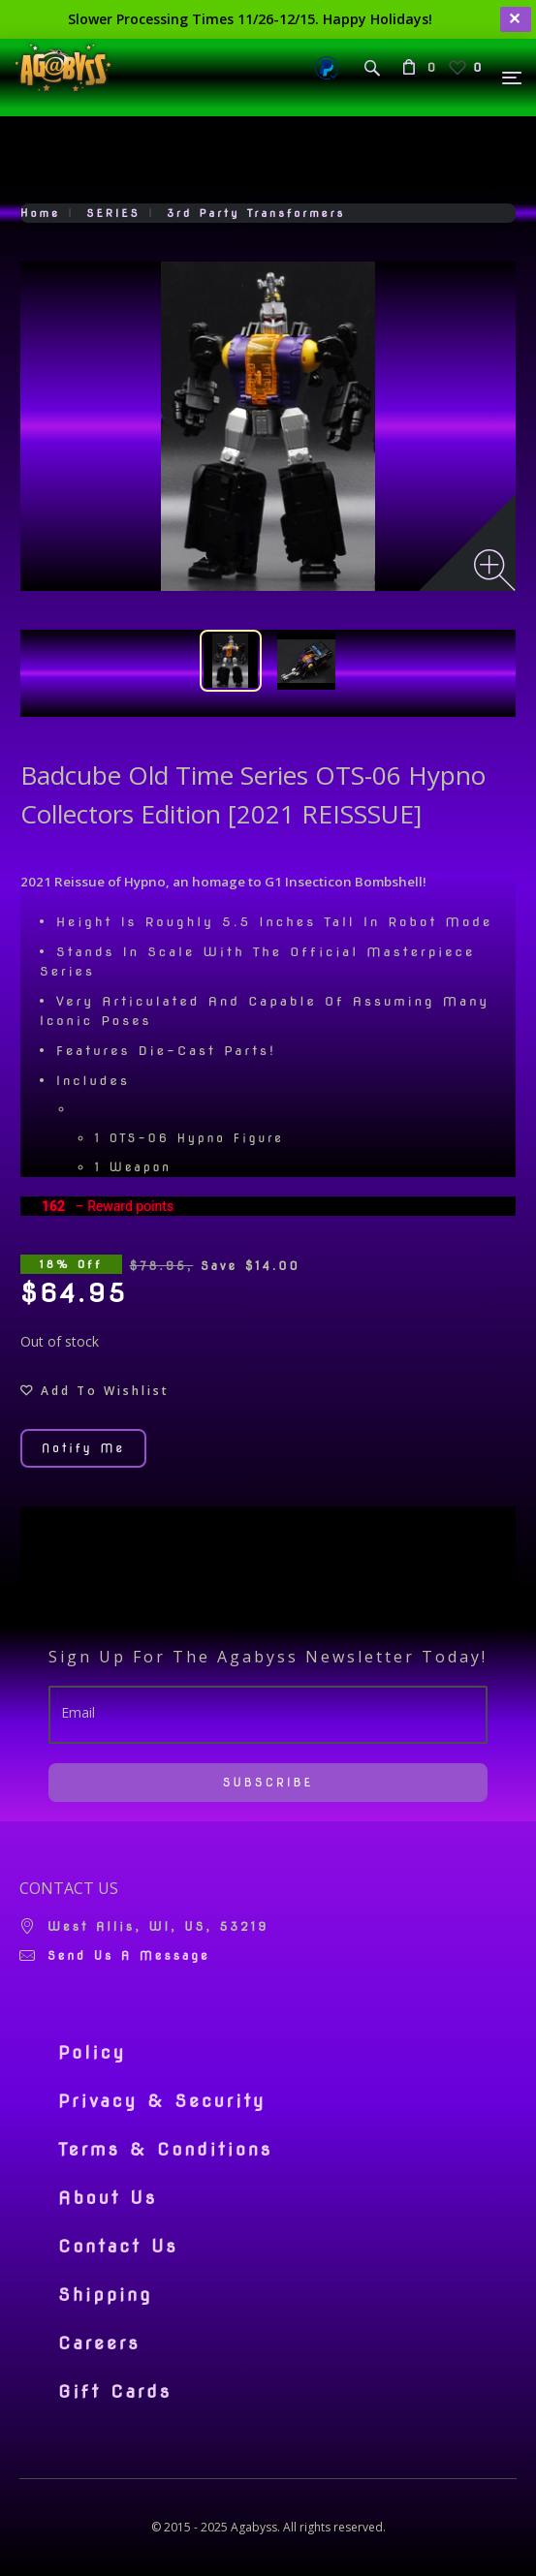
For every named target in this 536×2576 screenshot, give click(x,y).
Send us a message (128, 1955)
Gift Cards (115, 2392)
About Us (107, 2198)
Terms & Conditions (165, 2149)
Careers (99, 2343)
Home (40, 213)
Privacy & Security (162, 2101)
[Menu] (512, 78)
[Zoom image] (495, 570)
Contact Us (118, 2246)
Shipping (105, 2295)
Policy (92, 2053)
